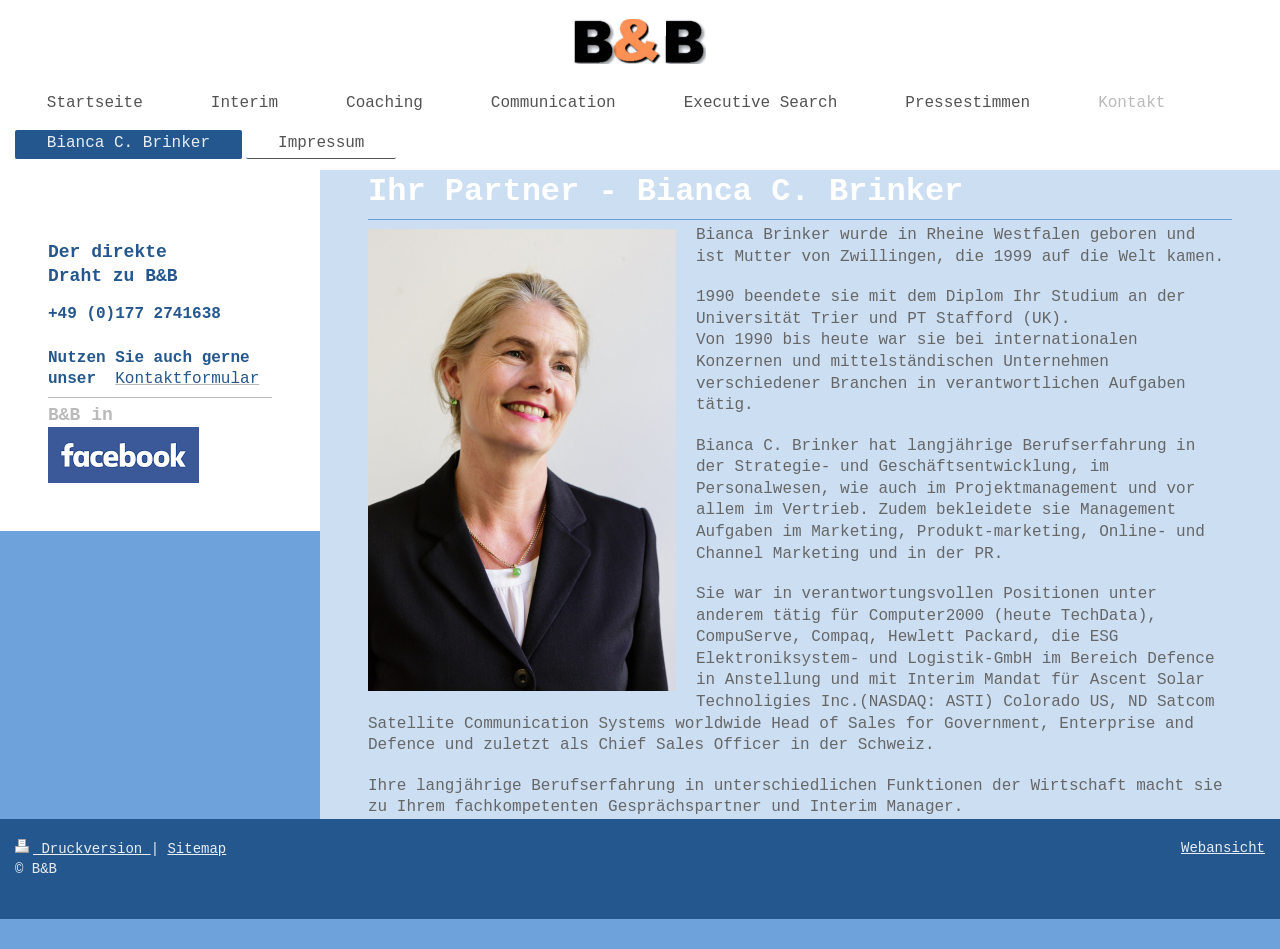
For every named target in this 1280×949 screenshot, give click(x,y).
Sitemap (196, 849)
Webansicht (1223, 848)
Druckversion (83, 849)
